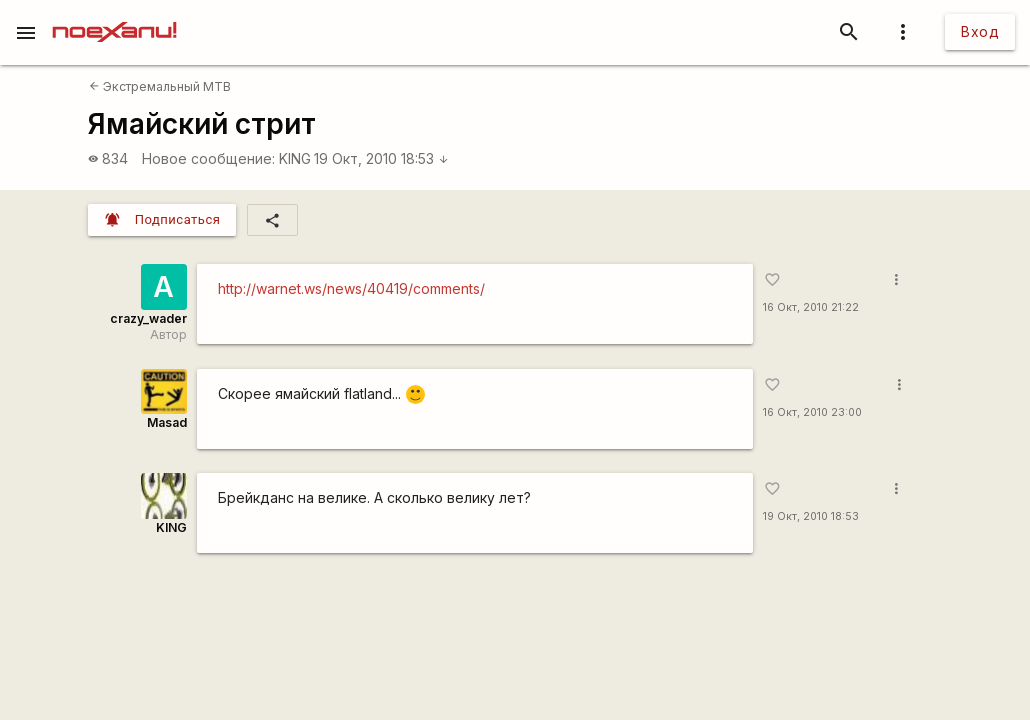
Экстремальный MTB (160, 86)
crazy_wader (148, 318)
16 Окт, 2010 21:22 (811, 307)
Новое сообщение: (208, 158)
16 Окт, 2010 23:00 (812, 412)
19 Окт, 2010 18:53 (381, 158)
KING (295, 158)
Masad (167, 422)
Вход (980, 31)
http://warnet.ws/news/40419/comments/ (351, 288)
